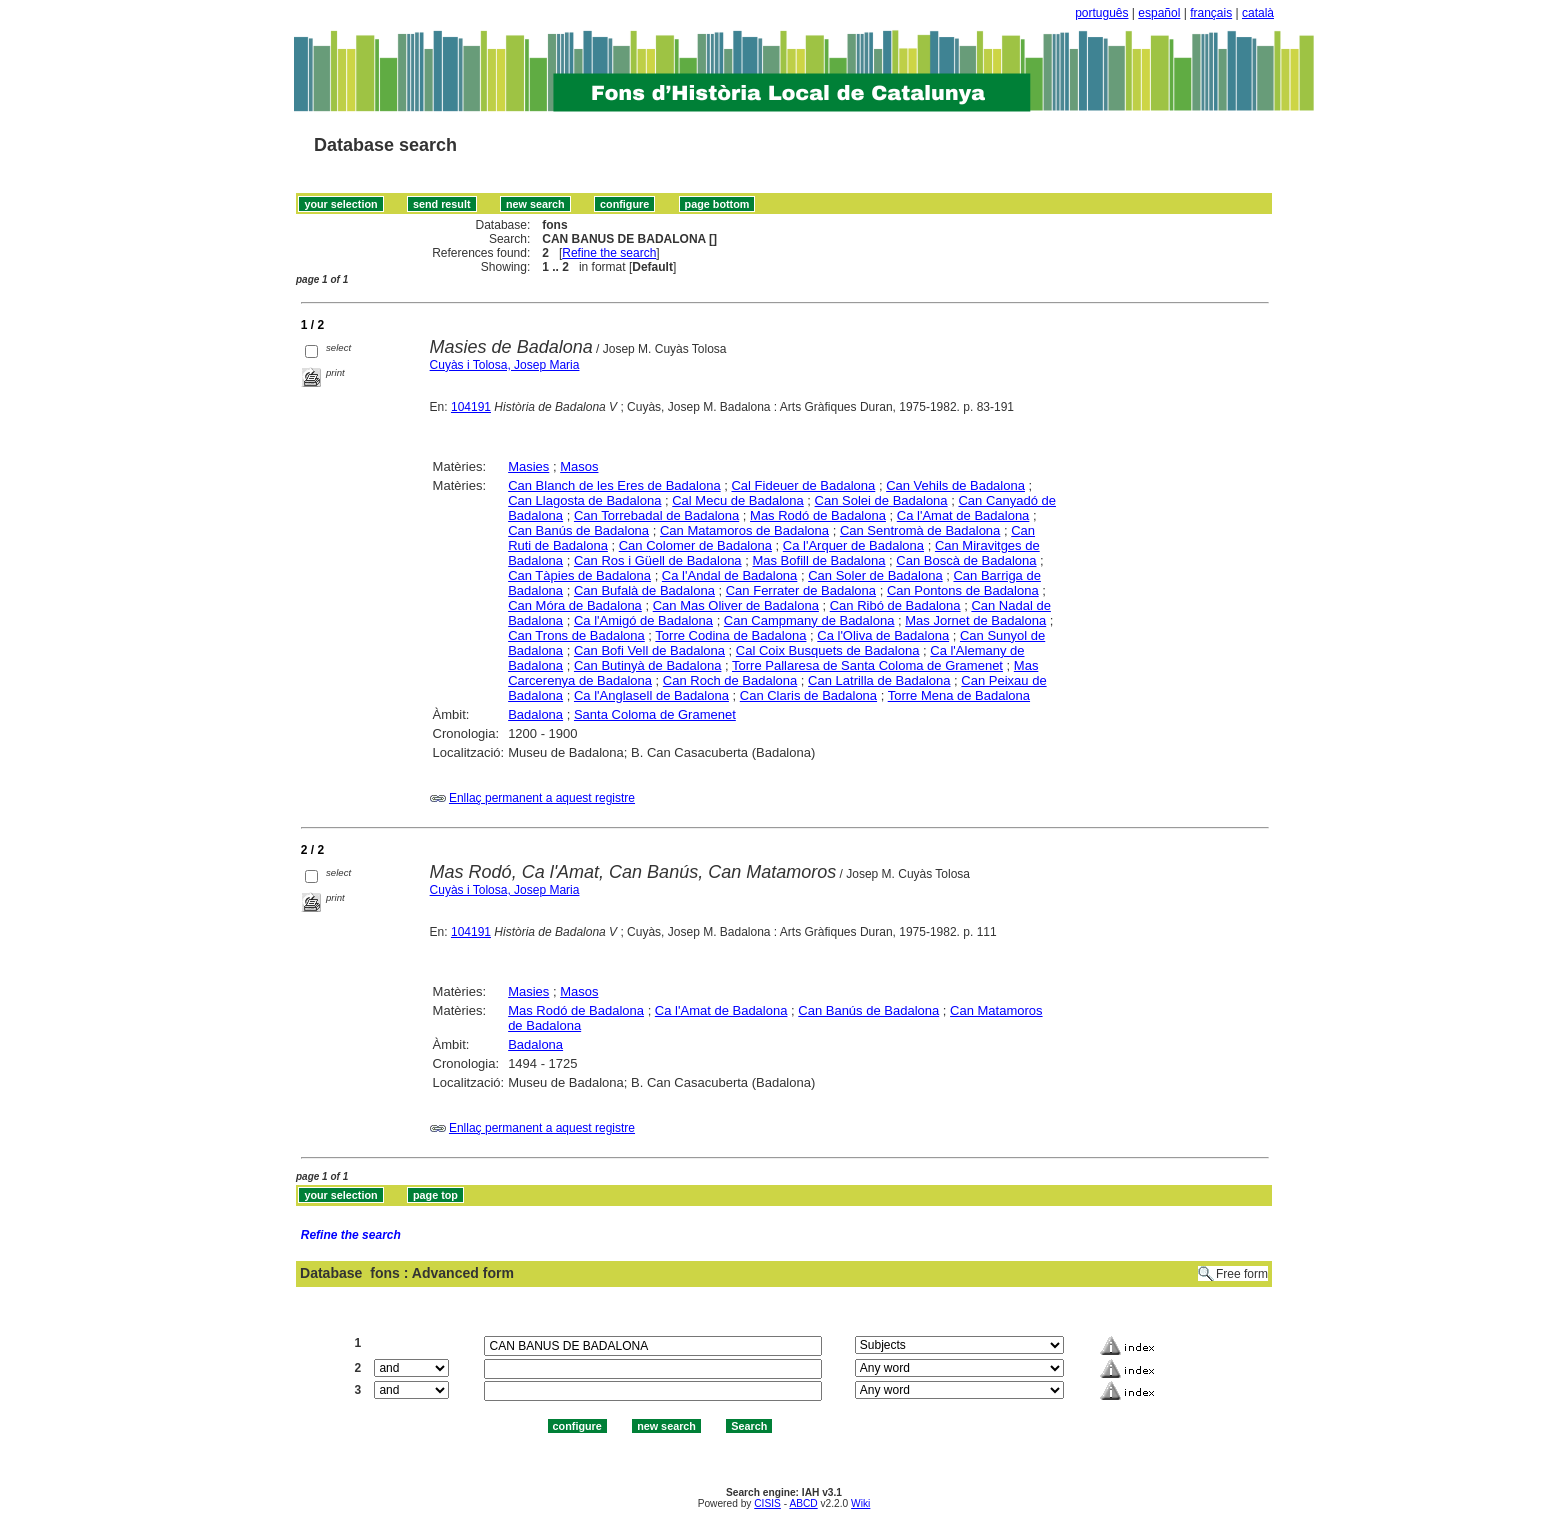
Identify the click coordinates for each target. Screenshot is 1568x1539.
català (1258, 13)
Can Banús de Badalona (578, 530)
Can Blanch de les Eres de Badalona (614, 485)
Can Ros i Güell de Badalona (658, 560)
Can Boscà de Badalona (966, 560)
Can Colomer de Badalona (695, 545)
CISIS (767, 1503)
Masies (528, 466)
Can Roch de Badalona (730, 680)
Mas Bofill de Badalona (818, 560)
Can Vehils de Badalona (955, 485)
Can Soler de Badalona (875, 575)
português (1101, 13)
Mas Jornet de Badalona (975, 620)
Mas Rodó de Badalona (818, 515)
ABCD (803, 1503)
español (1159, 13)
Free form (1242, 1274)
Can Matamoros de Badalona (744, 530)
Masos (579, 466)
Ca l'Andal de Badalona (729, 575)
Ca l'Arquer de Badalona (853, 545)
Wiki (860, 1503)
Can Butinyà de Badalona (647, 665)
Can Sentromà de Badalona (920, 530)
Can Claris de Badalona (808, 695)
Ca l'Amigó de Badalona (643, 620)
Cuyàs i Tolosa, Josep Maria (505, 365)
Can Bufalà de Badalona (644, 590)
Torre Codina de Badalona (730, 635)
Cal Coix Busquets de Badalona (828, 650)
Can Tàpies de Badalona (579, 575)
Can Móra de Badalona (575, 605)
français (1211, 13)
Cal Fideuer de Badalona (803, 485)
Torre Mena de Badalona (959, 695)
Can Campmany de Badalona (809, 620)
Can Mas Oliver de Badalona (736, 605)
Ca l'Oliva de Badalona (883, 635)
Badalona (535, 714)
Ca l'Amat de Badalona (963, 515)
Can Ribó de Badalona (895, 605)
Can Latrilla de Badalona (879, 680)
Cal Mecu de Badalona (738, 500)
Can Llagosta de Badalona (584, 500)
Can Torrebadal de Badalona (656, 515)
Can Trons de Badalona (576, 635)
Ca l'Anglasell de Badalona (651, 695)
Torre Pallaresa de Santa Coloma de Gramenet (867, 665)
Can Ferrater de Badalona (801, 590)
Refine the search (609, 253)
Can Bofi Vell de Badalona (649, 650)
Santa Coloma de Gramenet (655, 714)
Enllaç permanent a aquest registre (542, 798)
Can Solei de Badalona (881, 500)
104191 (471, 407)
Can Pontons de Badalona (963, 590)
